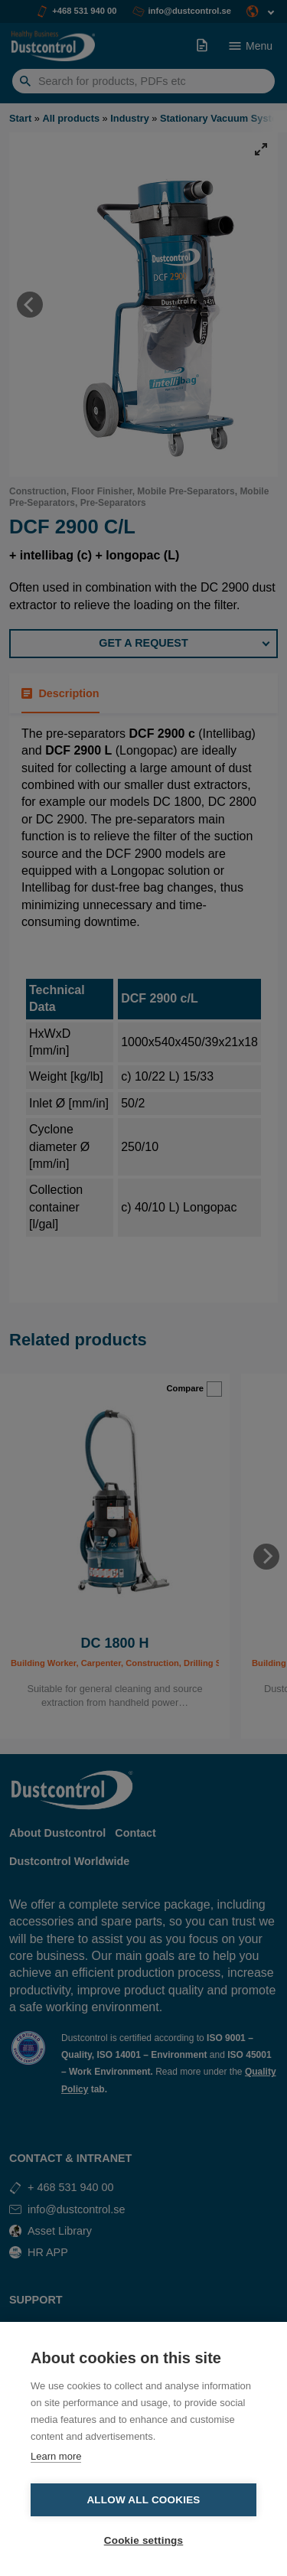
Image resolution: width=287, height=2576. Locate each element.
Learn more (56, 2456)
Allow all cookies (143, 2500)
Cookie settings (144, 2540)
